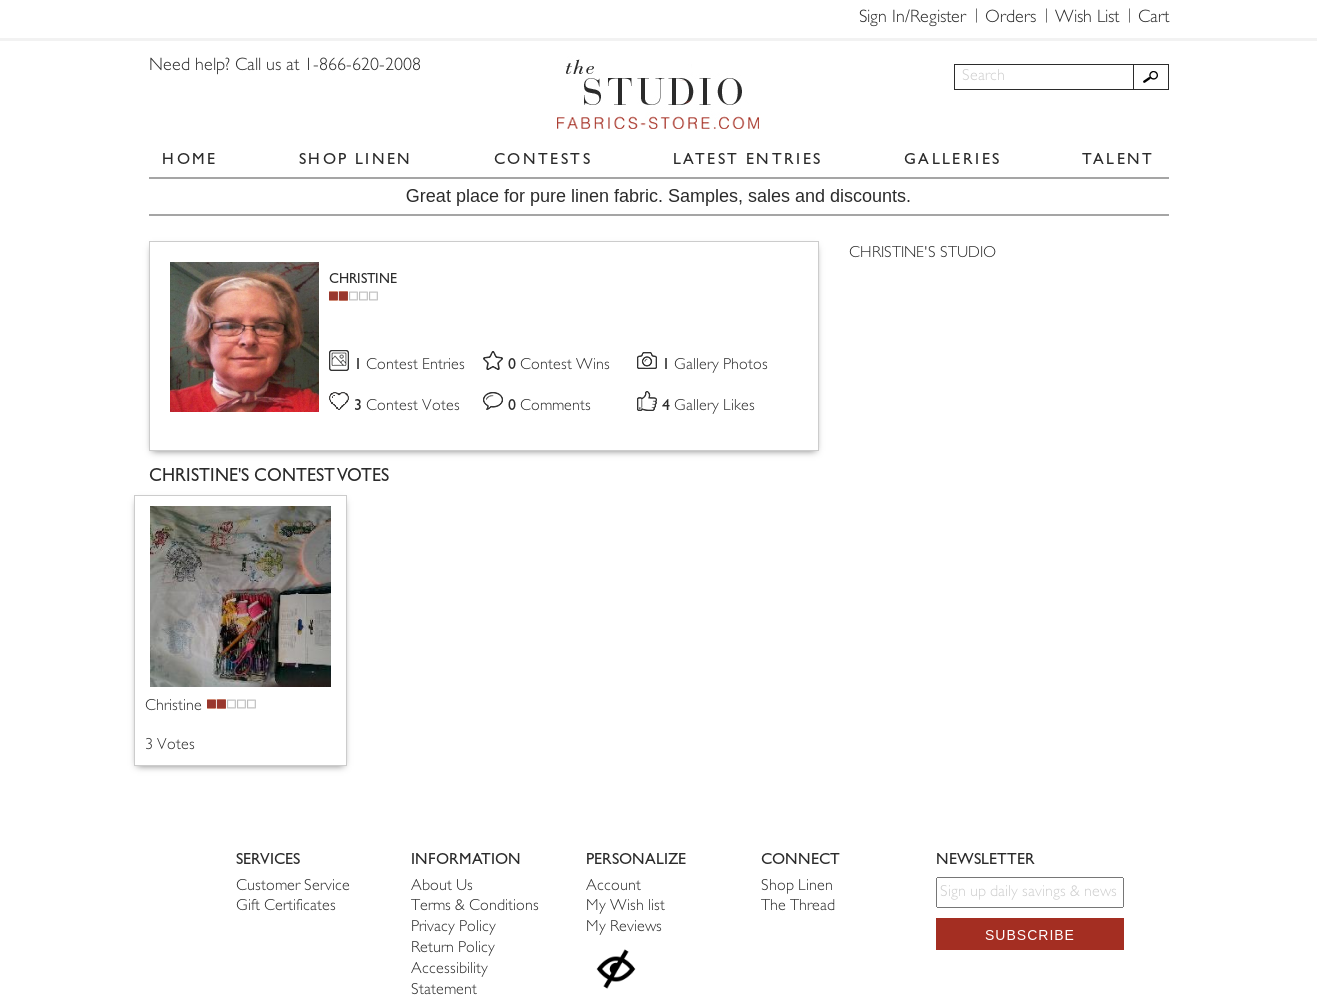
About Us (442, 886)
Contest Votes (407, 406)
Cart (1153, 18)
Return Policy (453, 948)
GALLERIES (953, 158)
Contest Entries (409, 365)
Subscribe (1030, 935)
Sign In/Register (912, 18)
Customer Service (293, 886)
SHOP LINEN (356, 158)
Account (613, 886)
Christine (173, 706)
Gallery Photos (715, 365)
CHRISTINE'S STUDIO (922, 253)
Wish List (1087, 18)
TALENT (1118, 158)
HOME (190, 158)
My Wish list (625, 906)
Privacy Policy (453, 927)
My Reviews (624, 927)
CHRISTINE (363, 278)
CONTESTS (543, 158)
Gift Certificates (286, 906)
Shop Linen (797, 886)
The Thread (798, 906)
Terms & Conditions (475, 906)
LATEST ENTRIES (748, 158)
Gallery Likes (708, 406)
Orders (1010, 18)
